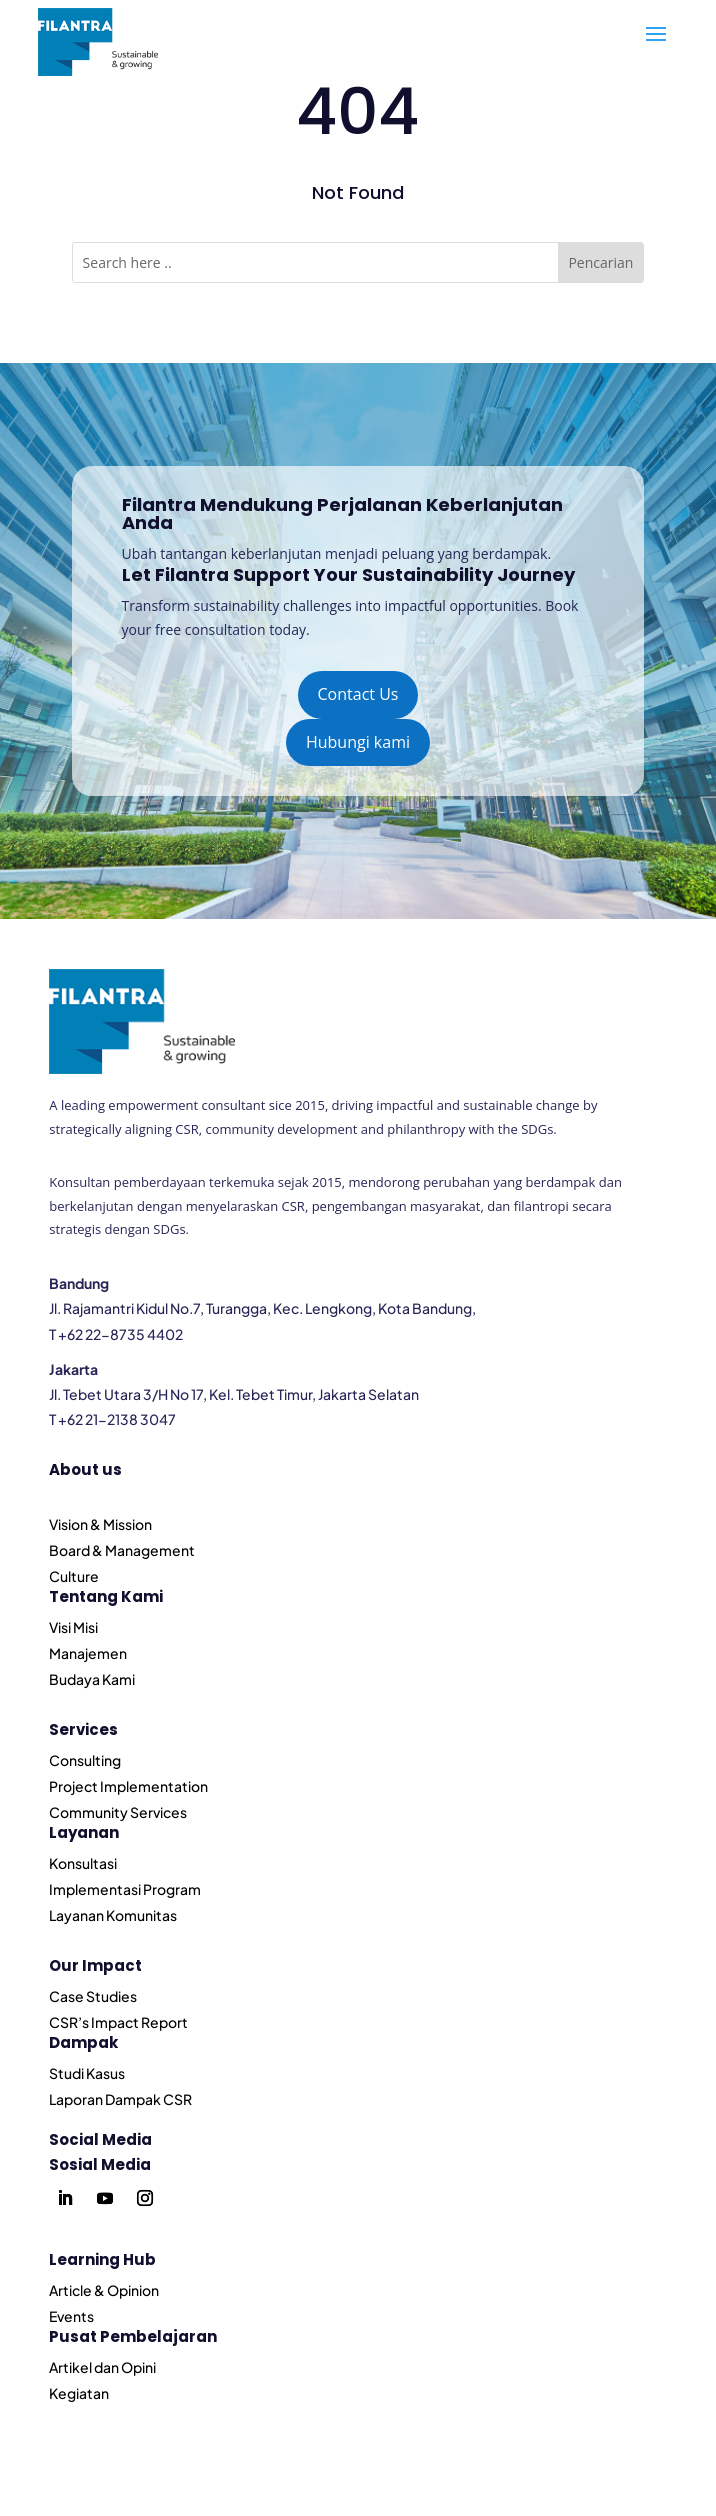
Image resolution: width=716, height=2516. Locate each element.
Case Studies (93, 1996)
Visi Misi (73, 1627)
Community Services (118, 1812)
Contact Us (358, 694)
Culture (74, 1576)
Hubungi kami (358, 742)
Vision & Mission (100, 1524)
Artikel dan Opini (102, 2367)
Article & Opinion (104, 2290)
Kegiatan (79, 2393)
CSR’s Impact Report (118, 2022)
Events (71, 2316)
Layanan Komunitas (113, 1915)
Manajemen (88, 1653)
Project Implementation (128, 1786)
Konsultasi (83, 1863)
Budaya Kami (92, 1679)
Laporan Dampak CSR (120, 2099)
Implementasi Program (125, 1889)
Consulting (85, 1760)
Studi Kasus (87, 2073)
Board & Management (122, 1550)
